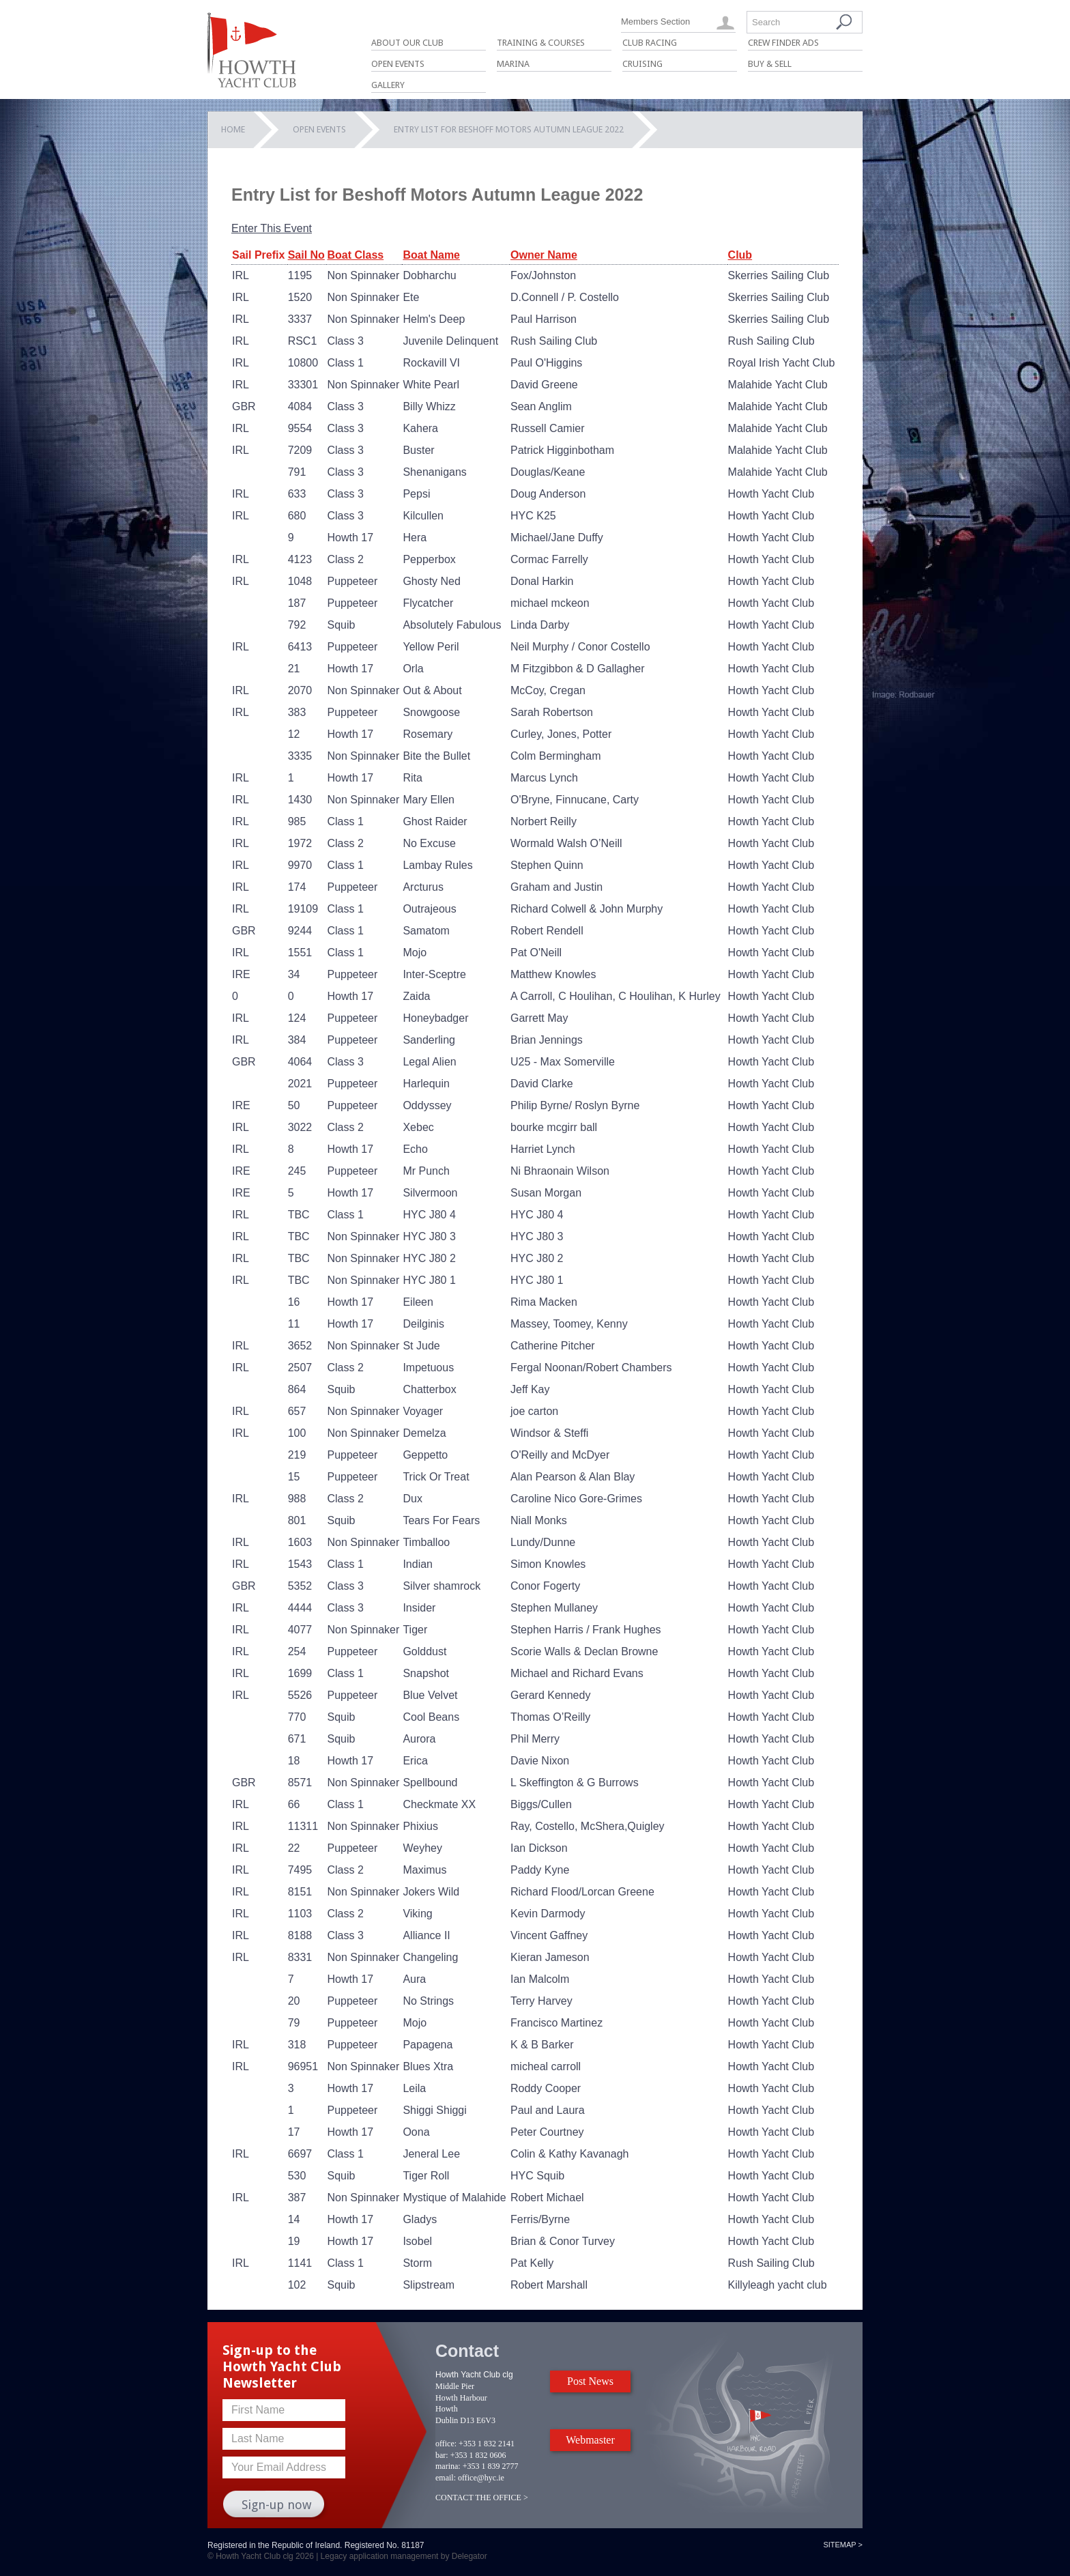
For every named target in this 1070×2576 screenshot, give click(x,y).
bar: (441, 2455)
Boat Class (355, 255)
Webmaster (590, 2440)
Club (740, 255)
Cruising (642, 64)
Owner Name (543, 255)
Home (233, 129)
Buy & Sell (770, 64)
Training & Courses (541, 43)
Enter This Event (271, 228)
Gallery (388, 85)
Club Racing (649, 43)
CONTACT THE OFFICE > (481, 2497)
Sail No (306, 255)
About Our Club (407, 43)
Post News (590, 2381)
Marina (513, 64)
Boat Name (431, 255)
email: (445, 2477)
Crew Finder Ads (783, 43)
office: (446, 2443)
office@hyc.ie (481, 2477)
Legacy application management (380, 2556)
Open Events (397, 64)
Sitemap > (843, 2545)
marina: (448, 2466)
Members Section (655, 21)
